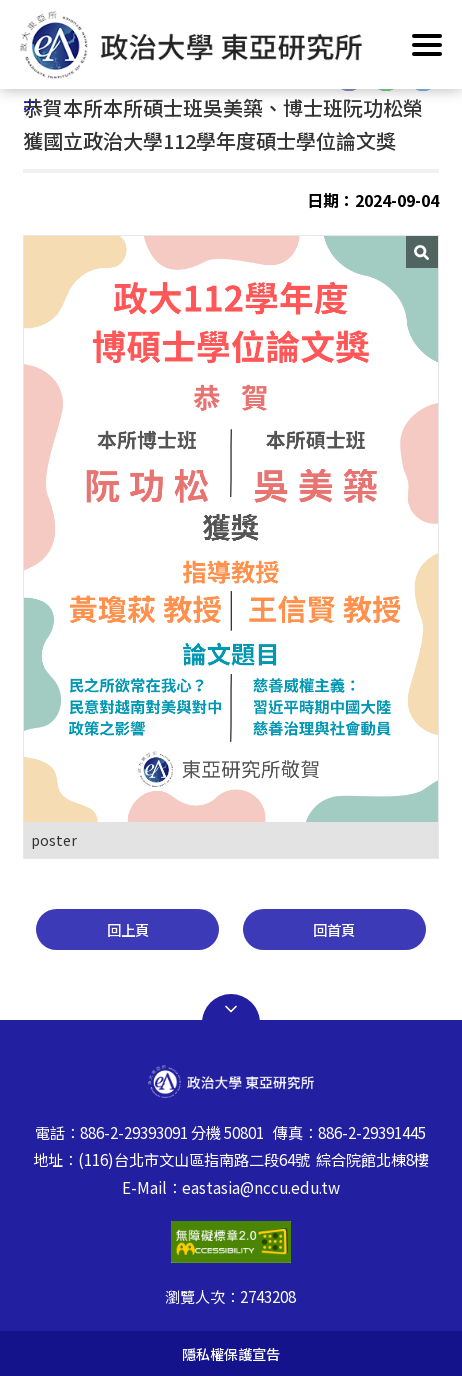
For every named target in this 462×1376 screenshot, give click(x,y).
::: (29, 103)
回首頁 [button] (334, 929)
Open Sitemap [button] (231, 1009)
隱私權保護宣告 (231, 1353)
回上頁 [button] (128, 929)
